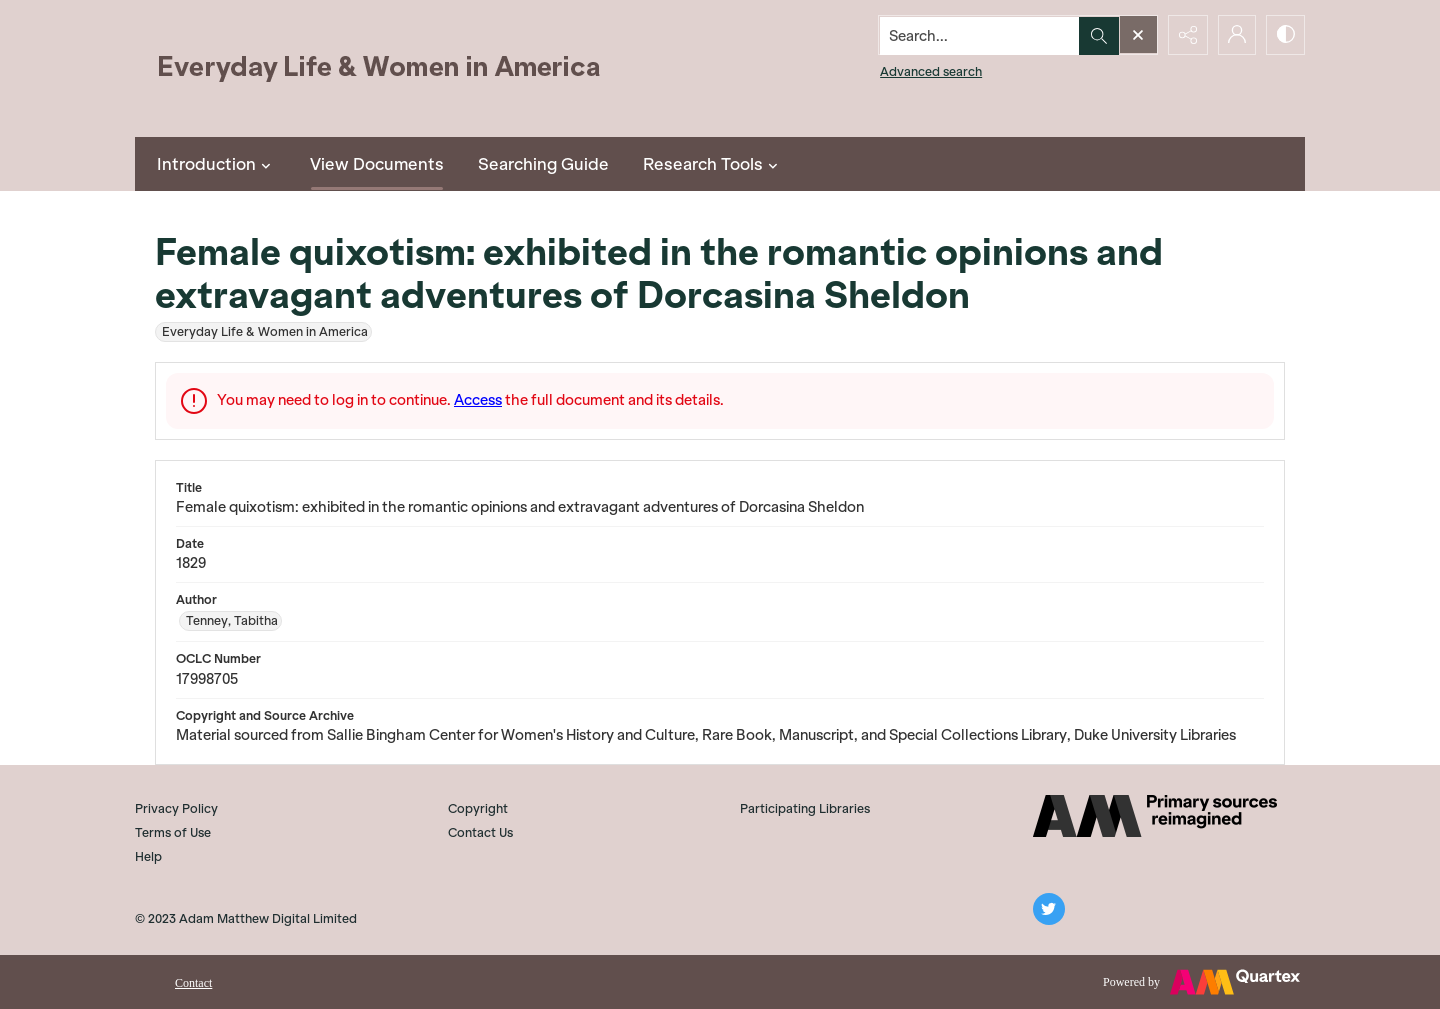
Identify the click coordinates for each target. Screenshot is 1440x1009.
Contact (193, 983)
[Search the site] (977, 35)
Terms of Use (173, 832)
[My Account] (1235, 35)
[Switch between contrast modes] (1285, 35)
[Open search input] (1135, 35)
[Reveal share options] (1185, 35)
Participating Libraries (805, 808)
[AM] (1155, 816)
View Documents (377, 164)
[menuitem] (193, 981)
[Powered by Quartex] (1201, 982)
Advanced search (928, 70)
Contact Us (480, 832)
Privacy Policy (176, 808)
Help (148, 856)
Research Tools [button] (713, 164)
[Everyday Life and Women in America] (380, 68)
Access (478, 400)
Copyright (478, 808)
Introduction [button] (216, 164)
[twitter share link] (1049, 909)
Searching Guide (543, 164)
